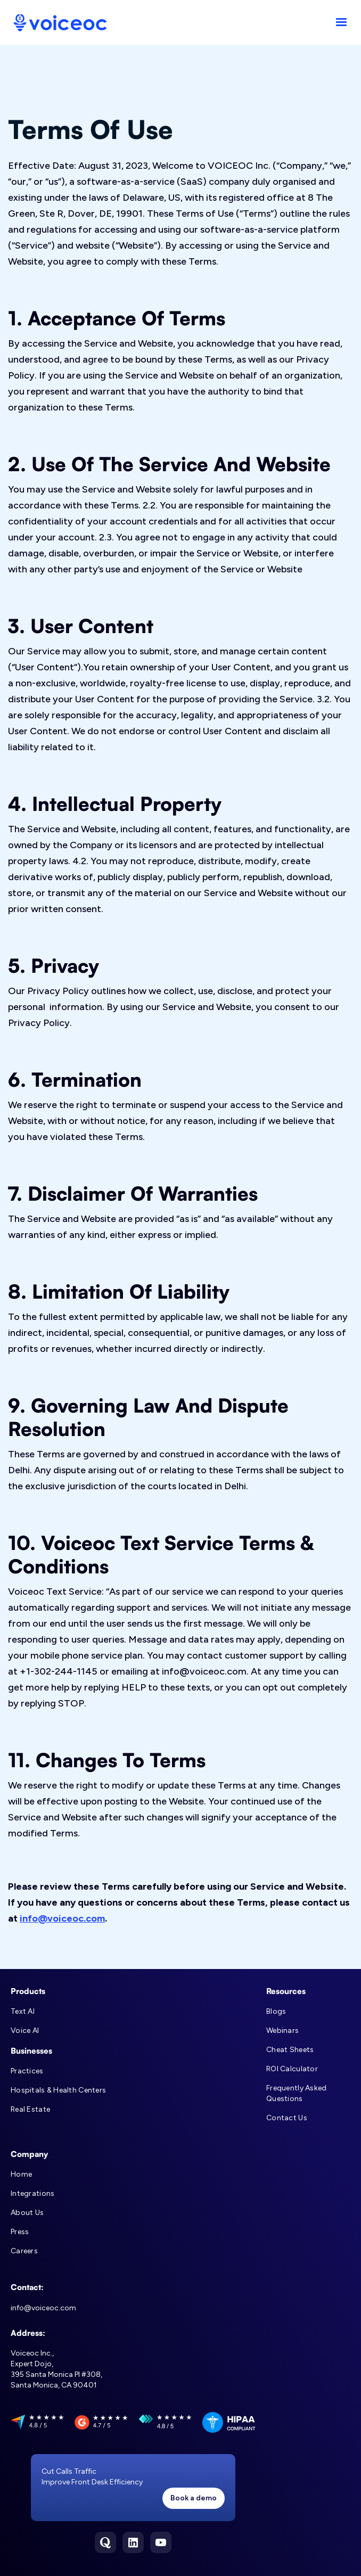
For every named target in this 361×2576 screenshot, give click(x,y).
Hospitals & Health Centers (58, 2090)
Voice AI (25, 2030)
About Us (27, 2212)
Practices (27, 2070)
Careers (24, 2250)
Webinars (282, 2030)
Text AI (23, 2011)
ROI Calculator (292, 2068)
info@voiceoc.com (62, 1918)
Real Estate (30, 2109)
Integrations (32, 2193)
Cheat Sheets (290, 2049)
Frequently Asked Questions (296, 2093)
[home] (57, 22)
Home (21, 2174)
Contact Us (286, 2117)
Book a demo (193, 2498)
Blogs (276, 2011)
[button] (341, 22)
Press (20, 2231)
